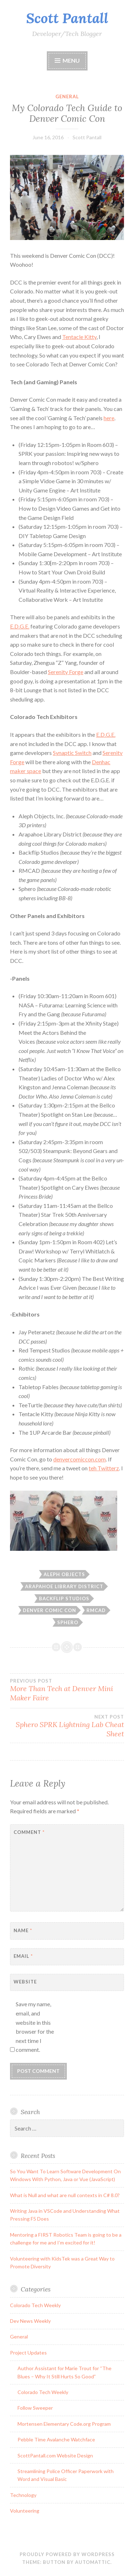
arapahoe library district (64, 1586)
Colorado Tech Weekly (35, 2305)
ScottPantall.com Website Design (55, 2455)
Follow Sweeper (35, 2408)
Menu (71, 60)
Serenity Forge (65, 671)
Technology (23, 2495)
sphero (67, 1622)
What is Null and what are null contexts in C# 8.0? (65, 2195)
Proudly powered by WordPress (67, 2554)
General (67, 96)
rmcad (96, 1610)
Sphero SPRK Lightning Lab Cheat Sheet (67, 1726)
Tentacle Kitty (79, 336)
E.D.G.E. (19, 626)
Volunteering (24, 2511)
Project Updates (28, 2353)
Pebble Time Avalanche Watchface (56, 2439)
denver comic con (49, 1610)
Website (25, 1982)
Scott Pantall (67, 18)
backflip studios (64, 1598)
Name (23, 1930)
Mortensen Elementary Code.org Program (64, 2424)
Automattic (92, 2562)
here (109, 417)
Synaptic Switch (72, 752)
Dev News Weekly (30, 2321)
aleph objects (64, 1574)
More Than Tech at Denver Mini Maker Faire (67, 1690)
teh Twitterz (104, 1468)
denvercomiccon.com (79, 1459)
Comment (29, 1832)
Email (23, 1956)
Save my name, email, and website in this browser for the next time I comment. (35, 2027)
